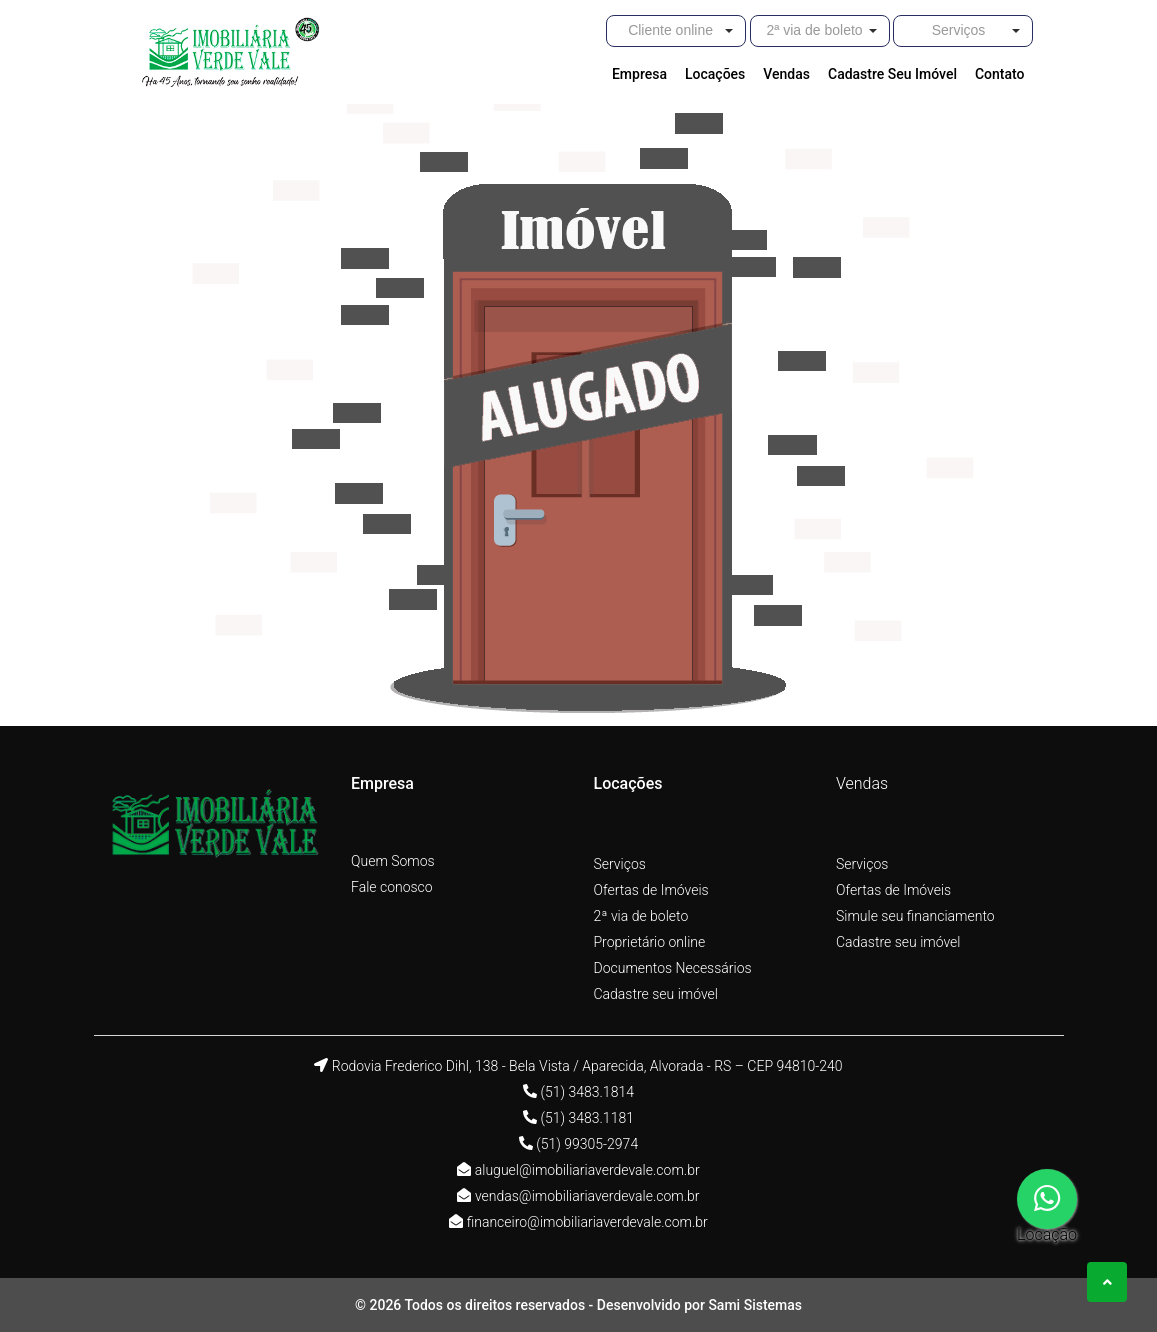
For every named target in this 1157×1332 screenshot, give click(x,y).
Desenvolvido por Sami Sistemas (699, 1305)
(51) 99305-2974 (587, 1144)
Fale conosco (392, 887)
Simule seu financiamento (915, 916)
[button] (676, 31)
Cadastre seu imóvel (656, 994)
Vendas (862, 783)
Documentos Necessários (673, 968)
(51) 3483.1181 (586, 1118)
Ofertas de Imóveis (651, 890)
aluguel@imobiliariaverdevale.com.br (587, 1170)
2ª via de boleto (641, 916)
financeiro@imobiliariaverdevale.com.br (587, 1222)
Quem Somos (393, 861)
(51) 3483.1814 (586, 1092)
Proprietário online (650, 942)
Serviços (620, 864)
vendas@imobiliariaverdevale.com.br (587, 1196)
